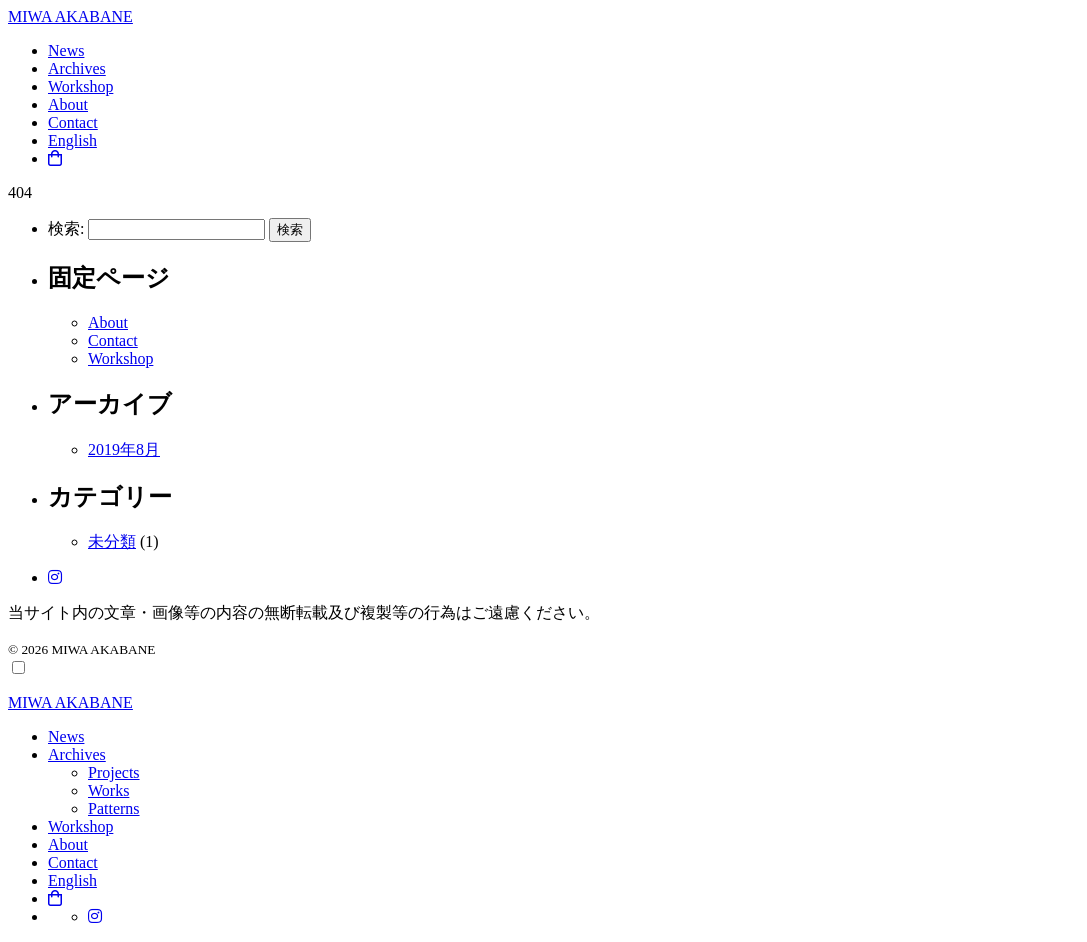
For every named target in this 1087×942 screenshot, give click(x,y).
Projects (114, 772)
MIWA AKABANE (70, 16)
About (68, 104)
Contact (73, 122)
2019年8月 (124, 449)
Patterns (114, 808)
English (72, 140)
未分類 (112, 541)
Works (108, 790)
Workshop (80, 86)
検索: (66, 228)
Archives (77, 68)
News (66, 50)
